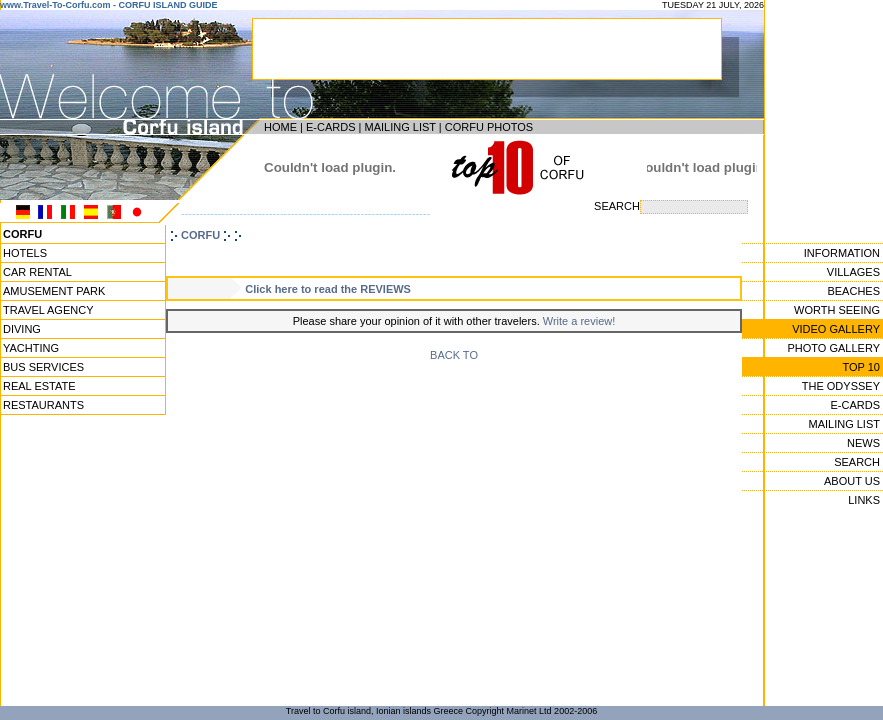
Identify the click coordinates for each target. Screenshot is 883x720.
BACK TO (454, 355)
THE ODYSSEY (841, 386)
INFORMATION (842, 253)
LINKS (864, 500)
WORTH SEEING (837, 310)
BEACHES (853, 291)
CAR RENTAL (37, 272)
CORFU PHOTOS (489, 127)
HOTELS (25, 253)
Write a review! (579, 321)
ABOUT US (852, 481)
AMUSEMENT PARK (54, 291)
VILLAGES (853, 272)
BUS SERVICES (43, 367)
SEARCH (857, 462)
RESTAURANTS (43, 405)
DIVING (22, 329)
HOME (280, 127)
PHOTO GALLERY (833, 348)
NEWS (863, 443)
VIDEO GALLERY (836, 329)
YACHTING (31, 348)
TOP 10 (861, 367)
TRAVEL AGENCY (48, 310)
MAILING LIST (399, 127)
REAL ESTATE (39, 386)
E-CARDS (331, 127)
